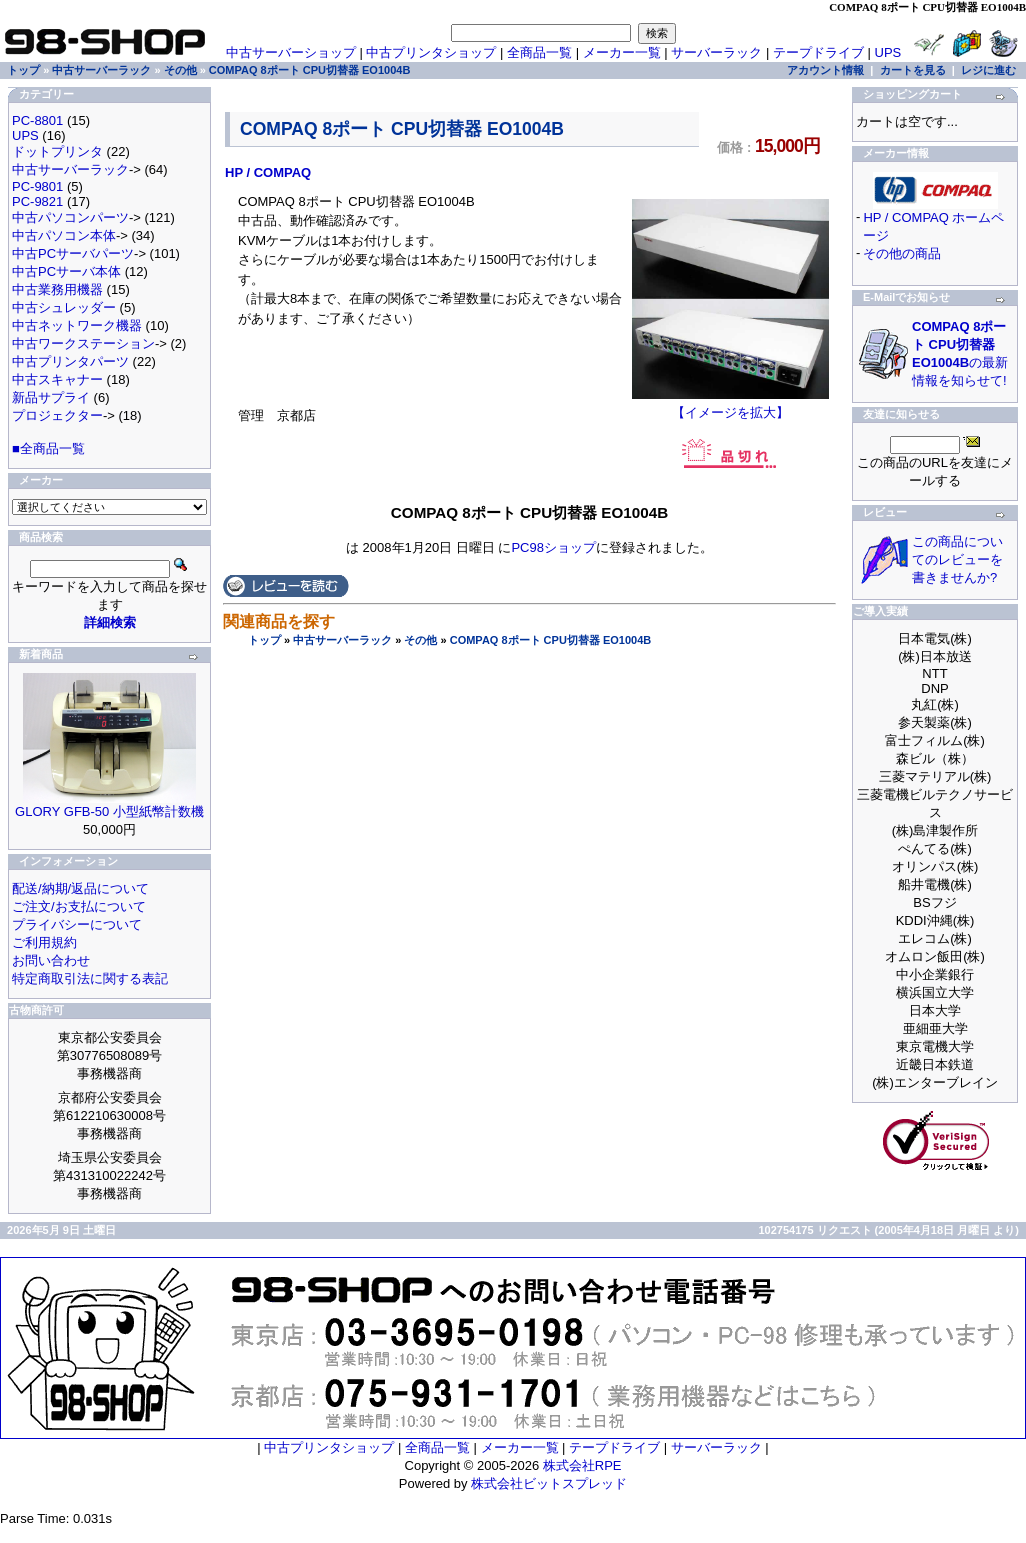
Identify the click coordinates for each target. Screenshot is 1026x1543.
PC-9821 (37, 201)
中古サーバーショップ (291, 52)
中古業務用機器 (57, 289)
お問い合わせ (51, 960)
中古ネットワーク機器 (77, 325)
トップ (264, 640)
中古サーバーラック (342, 640)
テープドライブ (818, 52)
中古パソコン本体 (64, 235)
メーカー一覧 (622, 52)
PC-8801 (37, 120)
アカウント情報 (825, 70)
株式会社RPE (582, 1465)
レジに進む (988, 70)
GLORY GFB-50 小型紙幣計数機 (109, 811)
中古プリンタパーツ (70, 361)
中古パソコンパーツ (70, 217)
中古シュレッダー (64, 307)
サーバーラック (716, 52)
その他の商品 (902, 253)
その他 (420, 640)
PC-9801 (37, 186)
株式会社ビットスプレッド (549, 1483)
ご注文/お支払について (79, 906)
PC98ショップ (553, 547)
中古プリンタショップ (431, 52)
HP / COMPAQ (268, 172)
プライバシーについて (77, 924)
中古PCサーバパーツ (73, 253)
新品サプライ (51, 397)
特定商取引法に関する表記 (90, 978)
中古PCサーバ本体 (66, 271)
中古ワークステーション (83, 343)
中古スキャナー (57, 379)
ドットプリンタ (57, 151)
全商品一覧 (539, 52)
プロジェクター (57, 415)
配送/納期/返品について (80, 888)
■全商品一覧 (48, 448)
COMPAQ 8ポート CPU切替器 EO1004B (551, 640)
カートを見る (913, 70)
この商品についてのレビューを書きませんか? (957, 559)
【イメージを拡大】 (730, 406)
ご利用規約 (44, 942)
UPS (888, 52)
